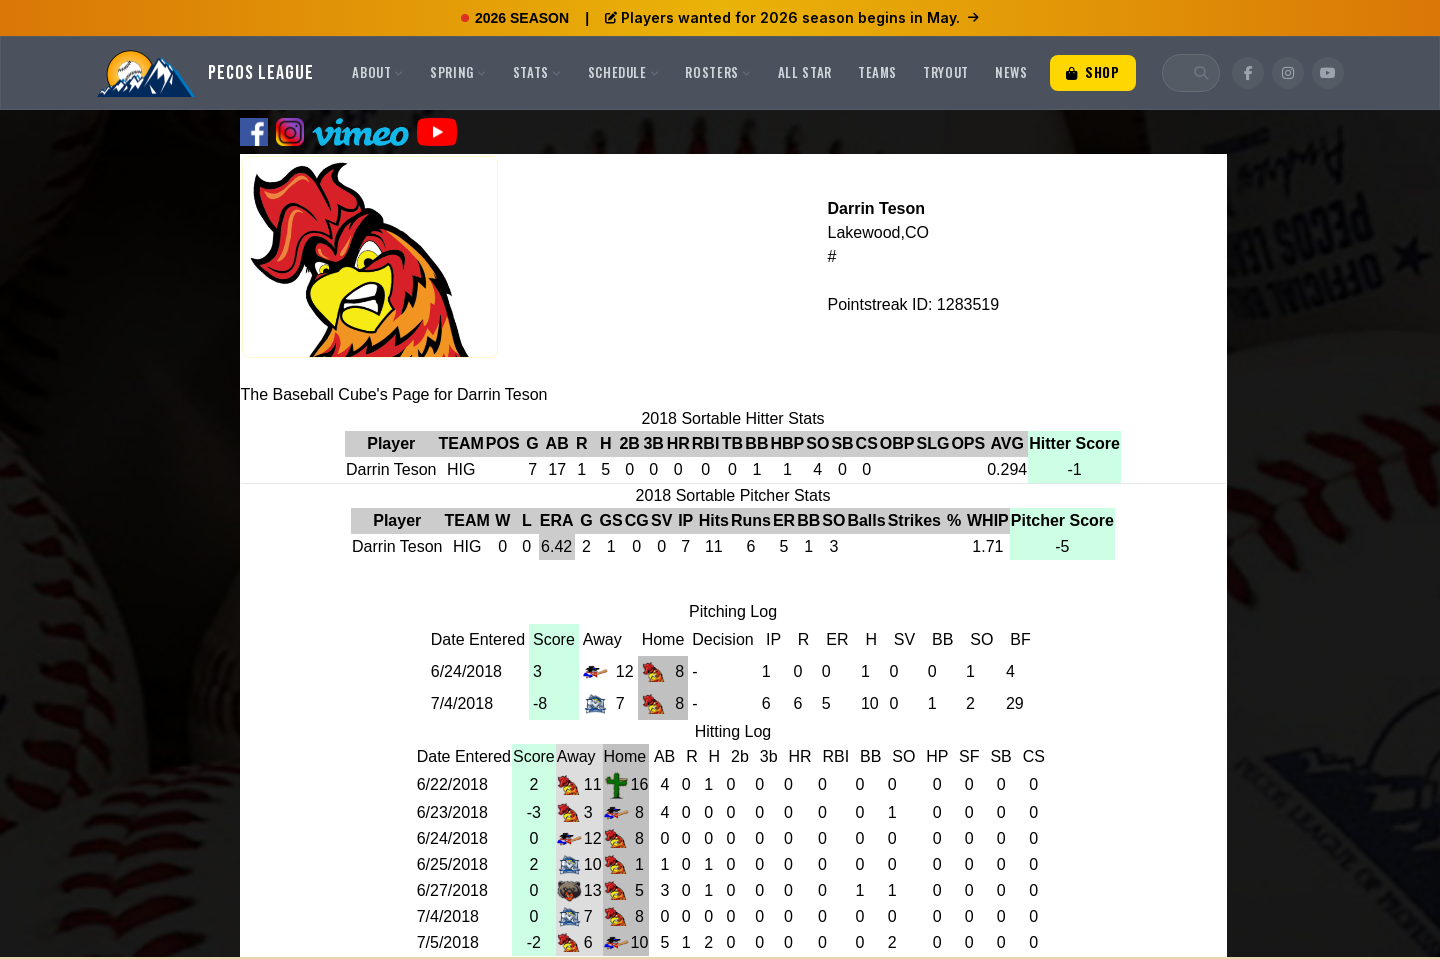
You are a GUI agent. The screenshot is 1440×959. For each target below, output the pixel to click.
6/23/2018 (452, 812)
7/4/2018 (462, 703)
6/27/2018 (452, 890)
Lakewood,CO (877, 232)
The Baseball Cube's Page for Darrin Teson (394, 394)
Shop (1093, 72)
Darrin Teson (876, 208)
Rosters (718, 72)
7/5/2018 (448, 942)
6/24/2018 (466, 671)
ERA (557, 520)
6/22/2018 (452, 784)
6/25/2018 (452, 864)
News (1011, 72)
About (378, 72)
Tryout (946, 72)
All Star (805, 72)
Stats (537, 72)
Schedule (624, 72)
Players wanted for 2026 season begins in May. (792, 17)
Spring (458, 72)
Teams (877, 72)
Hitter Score (1074, 443)
